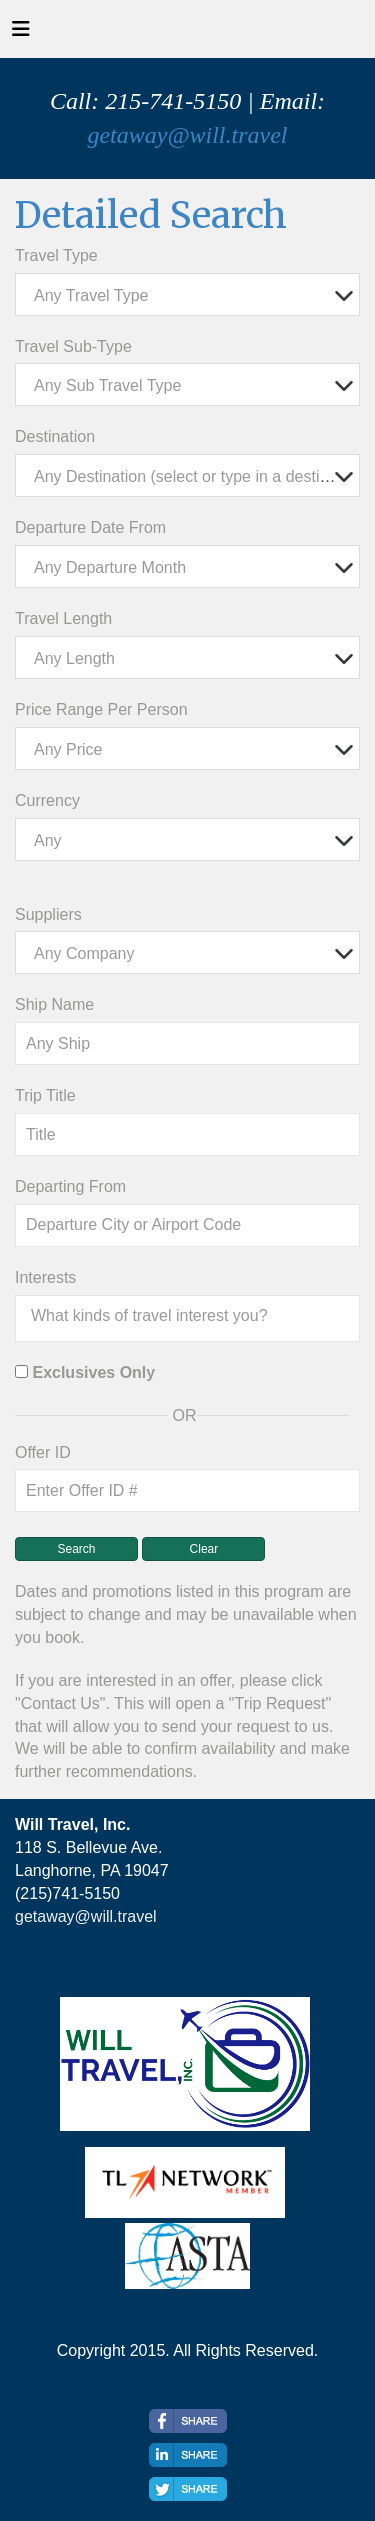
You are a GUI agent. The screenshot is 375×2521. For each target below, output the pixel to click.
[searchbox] (192, 1316)
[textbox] (192, 295)
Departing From (70, 1186)
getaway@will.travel (187, 135)
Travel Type (56, 255)
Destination (55, 436)
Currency (47, 800)
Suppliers (48, 914)
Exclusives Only (93, 1372)
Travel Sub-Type (73, 346)
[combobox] (187, 294)
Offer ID (43, 1452)
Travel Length (63, 618)
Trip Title (45, 1095)
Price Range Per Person (101, 709)
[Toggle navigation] (21, 34)
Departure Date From (90, 527)
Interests (45, 1277)
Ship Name (54, 1004)
